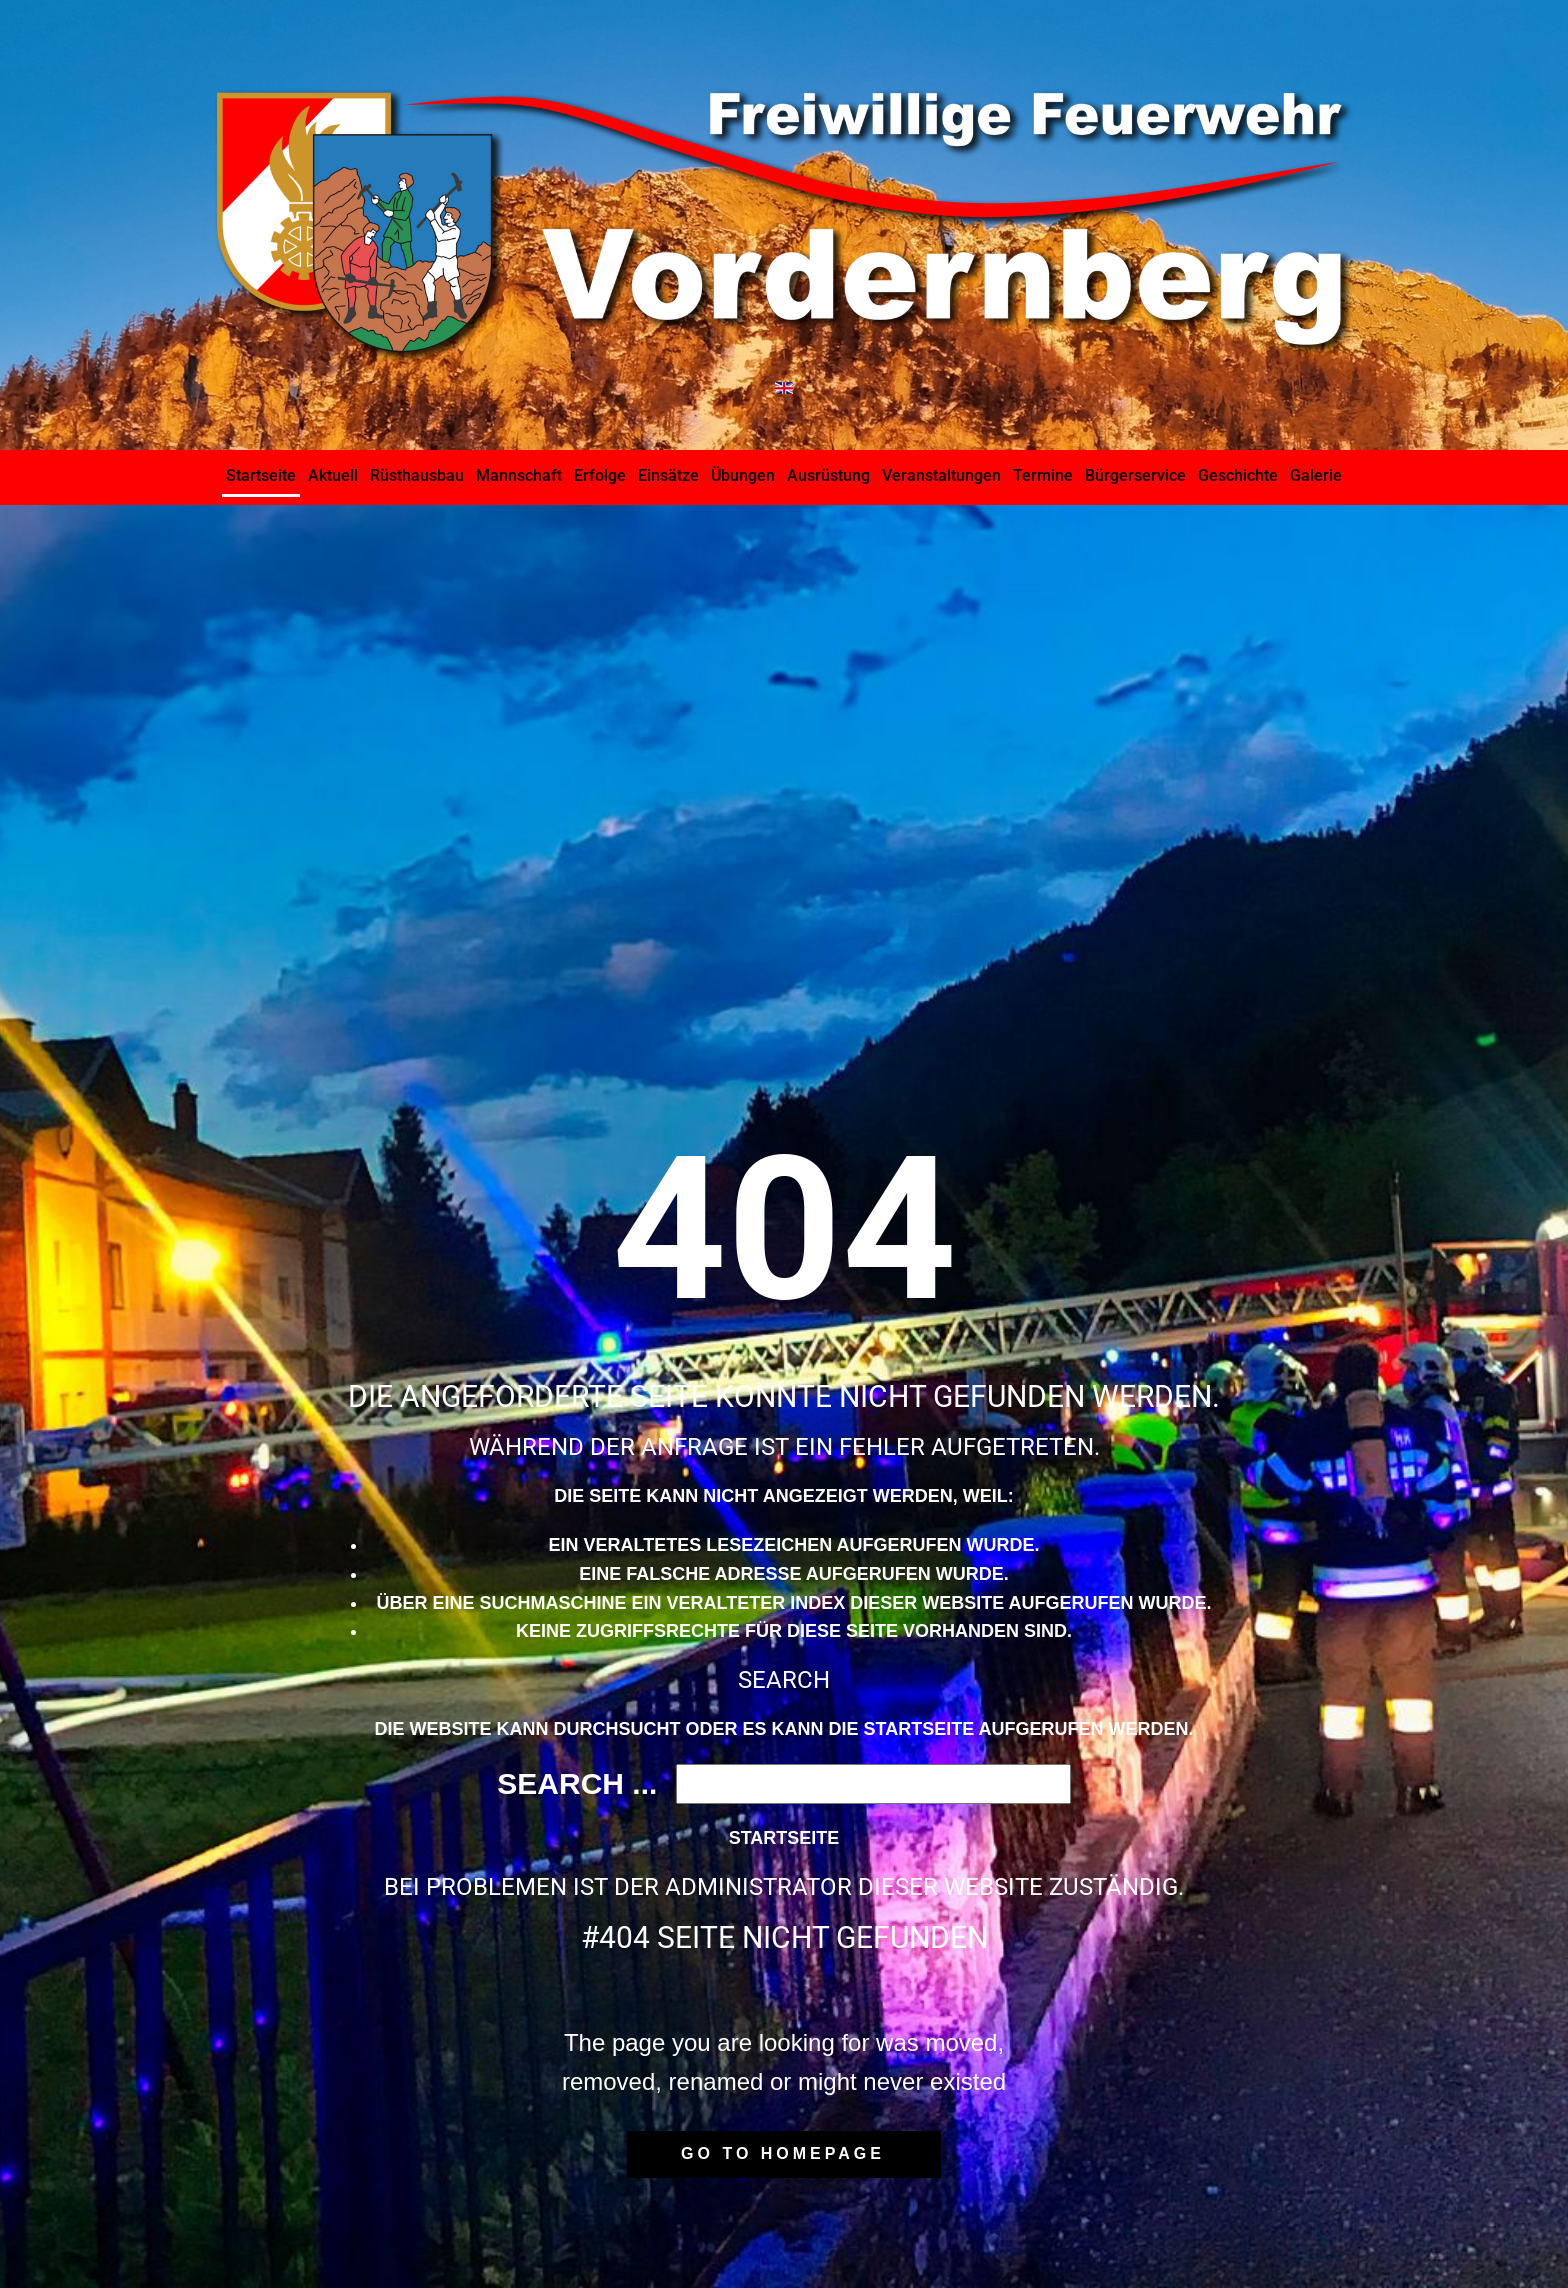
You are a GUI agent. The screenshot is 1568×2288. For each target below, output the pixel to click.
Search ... (577, 1783)
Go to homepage (783, 2153)
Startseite (784, 1838)
